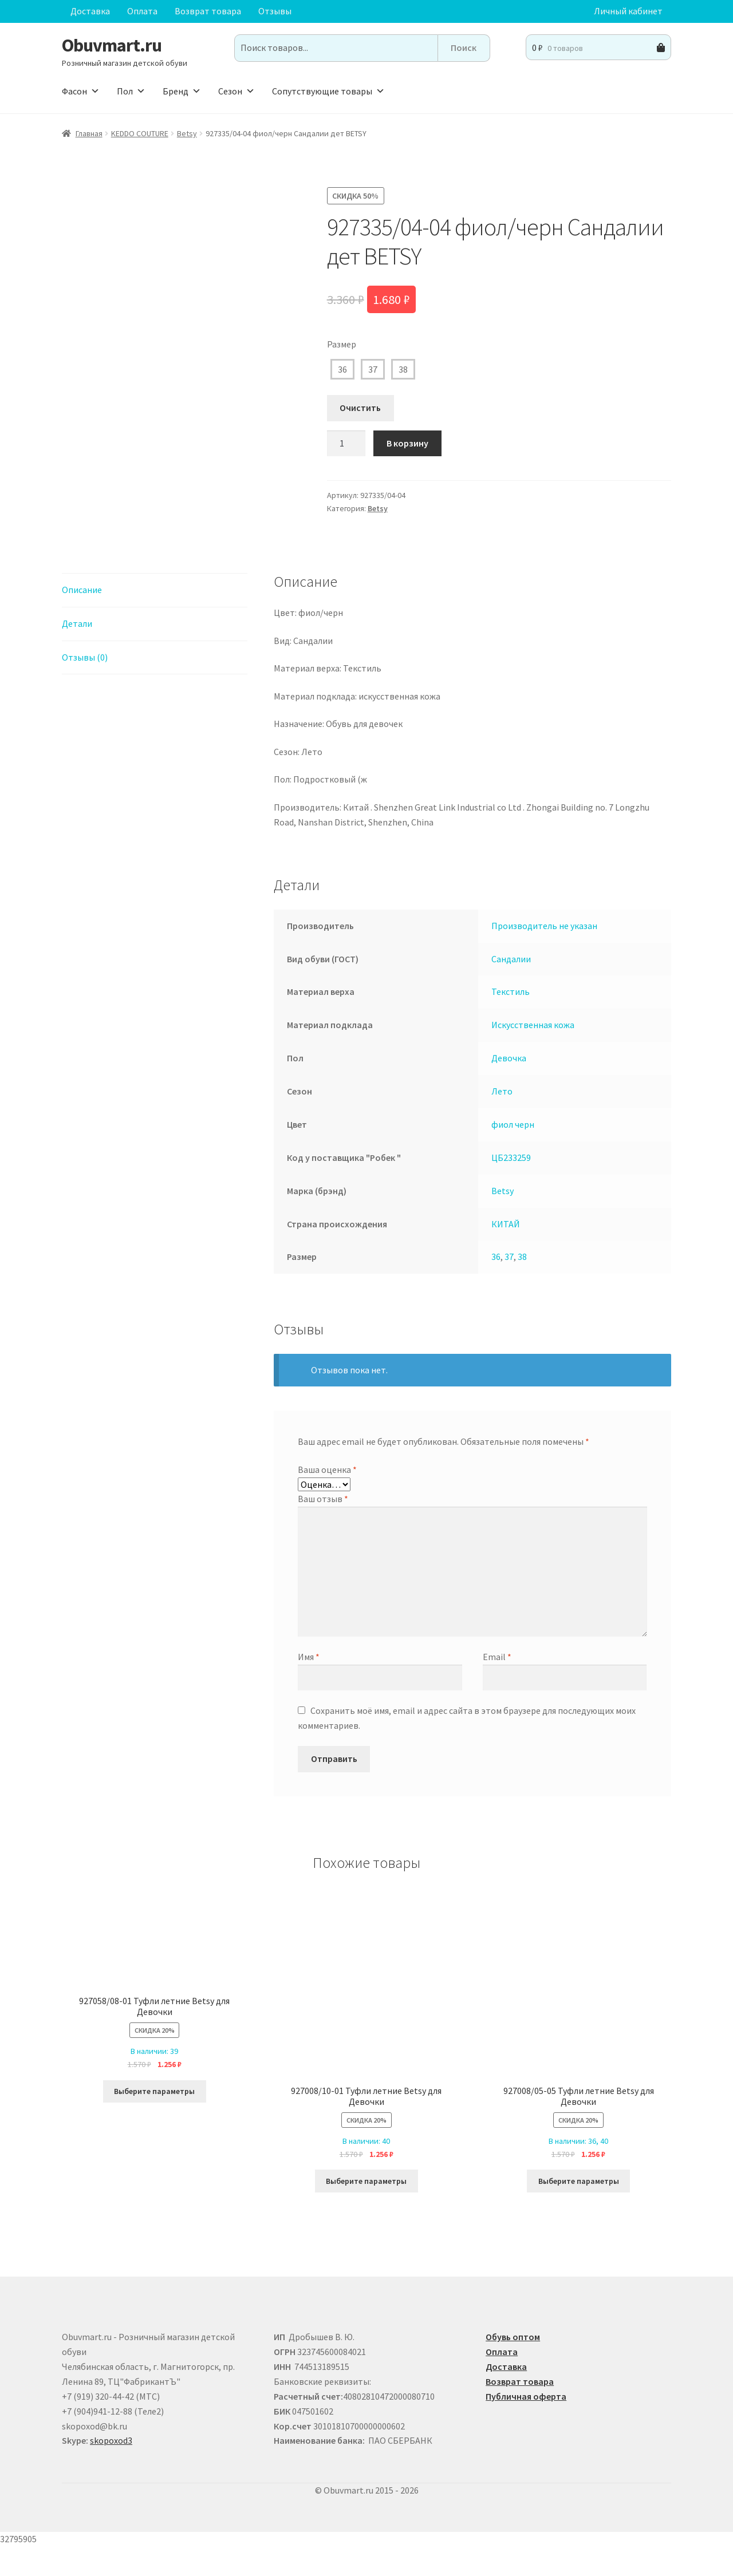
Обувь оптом (513, 2366)
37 (372, 369)
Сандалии (511, 988)
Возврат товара (208, 11)
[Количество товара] (346, 443)
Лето (502, 1120)
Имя (309, 1686)
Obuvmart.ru (111, 45)
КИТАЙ (505, 1253)
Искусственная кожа (532, 1054)
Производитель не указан (544, 955)
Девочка (508, 1087)
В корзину (407, 443)
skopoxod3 (111, 2470)
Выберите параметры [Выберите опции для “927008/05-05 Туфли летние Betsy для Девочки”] (578, 2210)
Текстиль (510, 1021)
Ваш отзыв (323, 1528)
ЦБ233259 (511, 1186)
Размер (341, 344)
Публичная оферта (526, 2425)
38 (403, 369)
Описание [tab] (82, 619)
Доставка (90, 11)
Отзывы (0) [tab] (85, 686)
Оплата (142, 11)
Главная (89, 133)
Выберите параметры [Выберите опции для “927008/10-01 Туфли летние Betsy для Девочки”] (366, 2210)
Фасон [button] (81, 91)
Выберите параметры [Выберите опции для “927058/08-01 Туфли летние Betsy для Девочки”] (154, 2120)
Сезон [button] (236, 91)
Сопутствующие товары (328, 91)
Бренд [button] (182, 91)
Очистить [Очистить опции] (360, 407)
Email (497, 1686)
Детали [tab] (77, 652)
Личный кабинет (628, 11)
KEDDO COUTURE (139, 133)
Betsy (187, 133)
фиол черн (512, 1153)
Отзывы (274, 11)
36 (342, 369)
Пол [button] (131, 91)
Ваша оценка (327, 1498)
